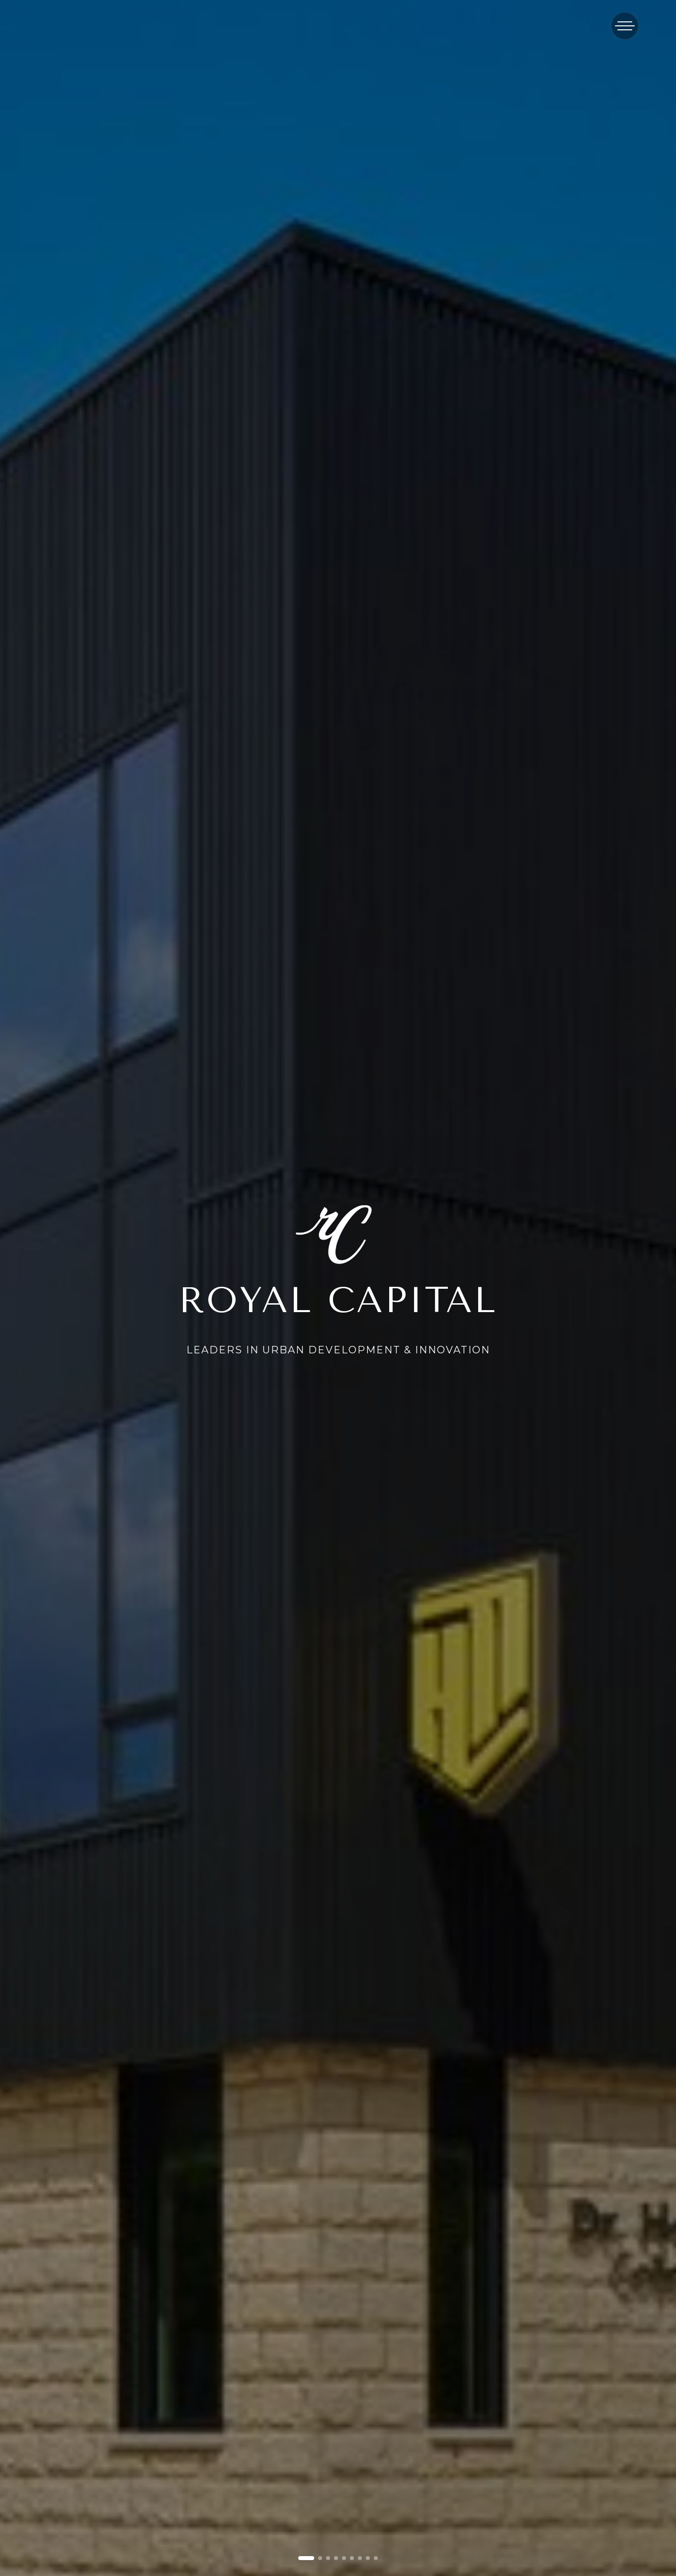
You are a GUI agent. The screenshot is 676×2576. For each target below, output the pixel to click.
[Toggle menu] (625, 26)
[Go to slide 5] (344, 2558)
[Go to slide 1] (306, 2558)
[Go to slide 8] (368, 2558)
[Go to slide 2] (320, 2558)
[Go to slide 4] (336, 2558)
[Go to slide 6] (352, 2558)
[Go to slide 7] (360, 2558)
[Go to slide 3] (328, 2558)
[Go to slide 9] (376, 2558)
